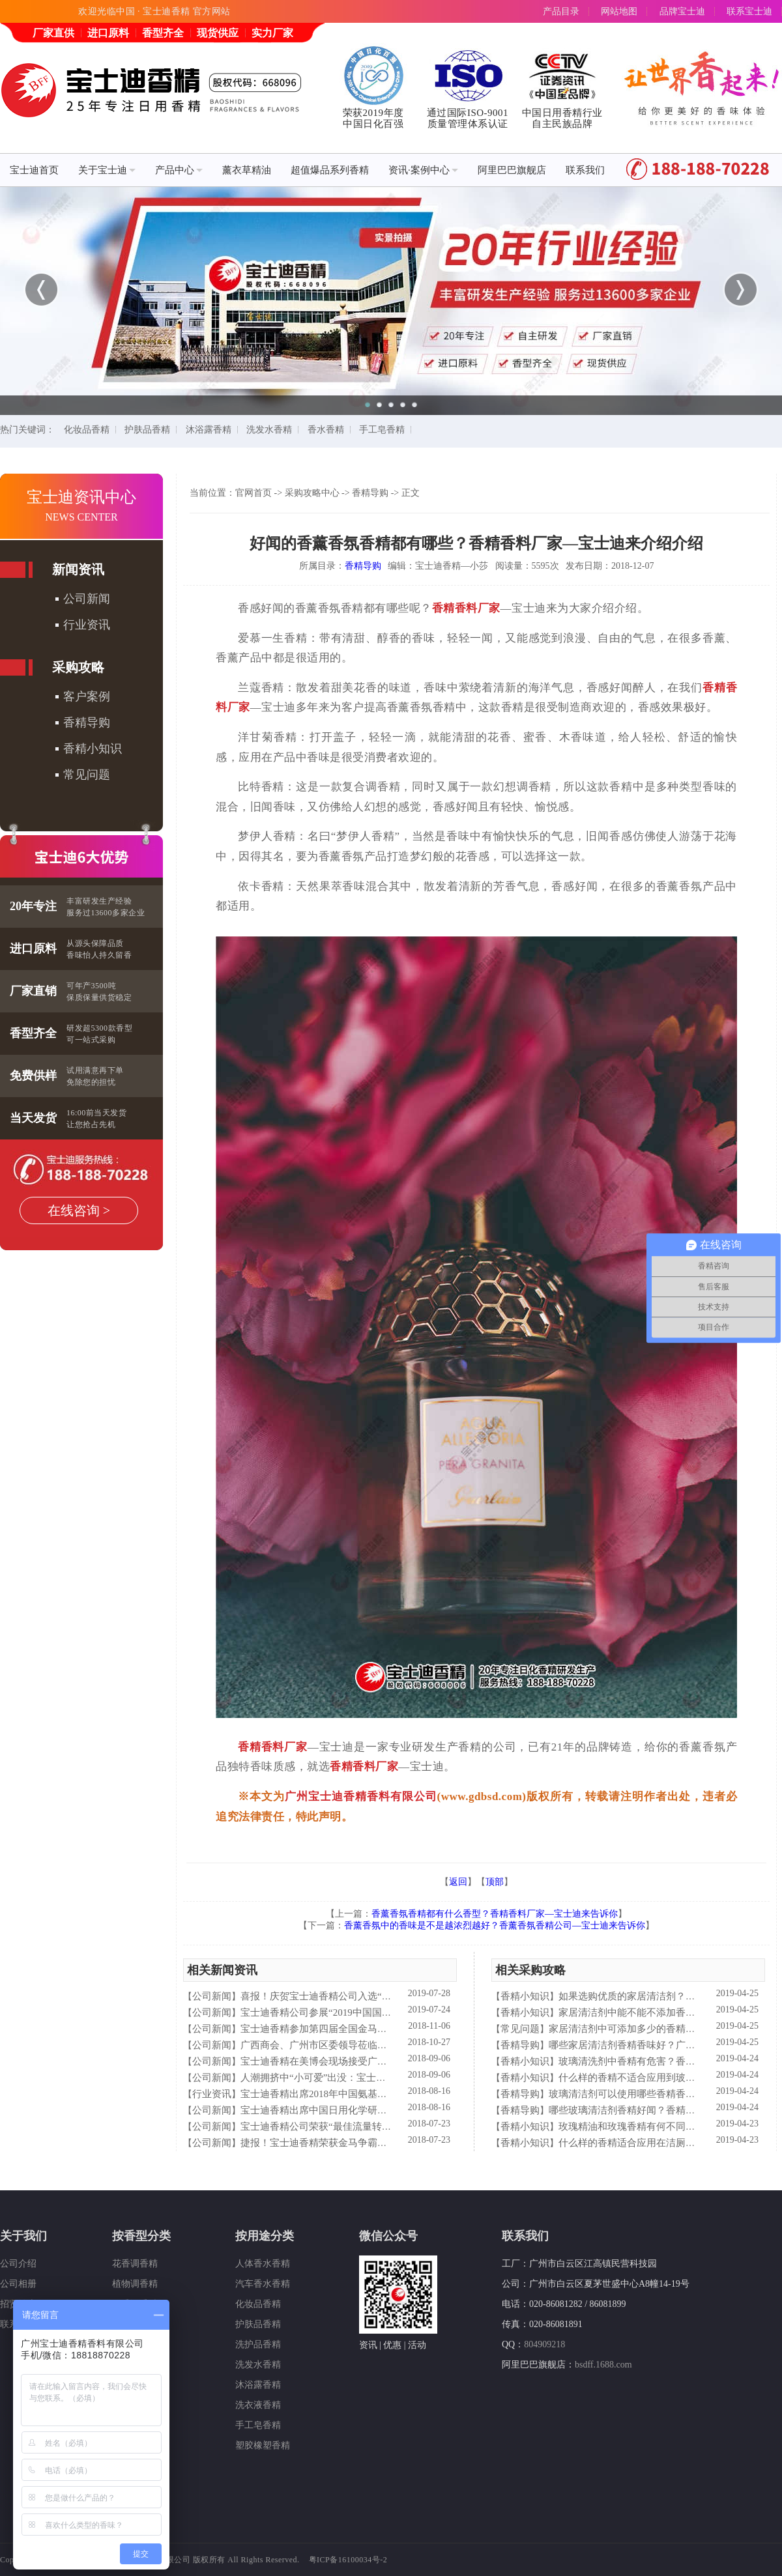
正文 (410, 493)
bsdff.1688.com (603, 2364)
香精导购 (86, 722)
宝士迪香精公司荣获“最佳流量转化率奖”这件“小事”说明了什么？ (381, 2126)
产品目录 (561, 11)
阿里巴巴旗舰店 (512, 170)
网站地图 (619, 11)
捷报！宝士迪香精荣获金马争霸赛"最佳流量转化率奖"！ (361, 2143)
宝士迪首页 (34, 170)
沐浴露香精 (208, 430)
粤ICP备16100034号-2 (348, 2559)
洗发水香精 (269, 430)
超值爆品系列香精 (330, 170)
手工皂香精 (382, 430)
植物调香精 (135, 2284)
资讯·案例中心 (423, 170)
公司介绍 (18, 2263)
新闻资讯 (78, 569)
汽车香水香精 (262, 2284)
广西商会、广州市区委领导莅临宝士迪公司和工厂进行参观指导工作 (387, 2045)
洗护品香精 (258, 2344)
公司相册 (18, 2284)
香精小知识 (92, 748)
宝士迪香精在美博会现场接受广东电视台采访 (338, 2061)
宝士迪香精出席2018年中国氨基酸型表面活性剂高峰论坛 (362, 2094)
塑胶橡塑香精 (262, 2445)
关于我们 (23, 2235)
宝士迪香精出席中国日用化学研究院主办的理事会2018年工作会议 (382, 2110)
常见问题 (86, 774)
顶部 (494, 1882)
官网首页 (253, 493)
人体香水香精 (262, 2263)
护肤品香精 (147, 430)
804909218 (544, 2344)
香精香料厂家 (466, 608)
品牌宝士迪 (682, 11)
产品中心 (179, 170)
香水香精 (326, 430)
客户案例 (86, 696)
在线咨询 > (79, 1210)
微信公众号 (388, 2235)
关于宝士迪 (107, 170)
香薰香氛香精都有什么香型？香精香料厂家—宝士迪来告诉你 (494, 1914)
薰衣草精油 (246, 170)
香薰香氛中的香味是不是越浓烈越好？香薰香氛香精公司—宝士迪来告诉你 (494, 1925)
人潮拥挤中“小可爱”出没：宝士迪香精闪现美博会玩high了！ (370, 2077)
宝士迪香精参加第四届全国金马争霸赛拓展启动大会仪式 (362, 2029)
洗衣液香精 (258, 2405)
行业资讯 (86, 624)
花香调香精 (135, 2263)
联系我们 (585, 170)
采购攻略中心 (312, 493)
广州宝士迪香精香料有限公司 (361, 1796)
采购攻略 (78, 667)
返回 (458, 1882)
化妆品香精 (86, 430)
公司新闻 (86, 598)
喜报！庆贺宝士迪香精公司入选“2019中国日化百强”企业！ (366, 1996)
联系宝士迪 (749, 11)
